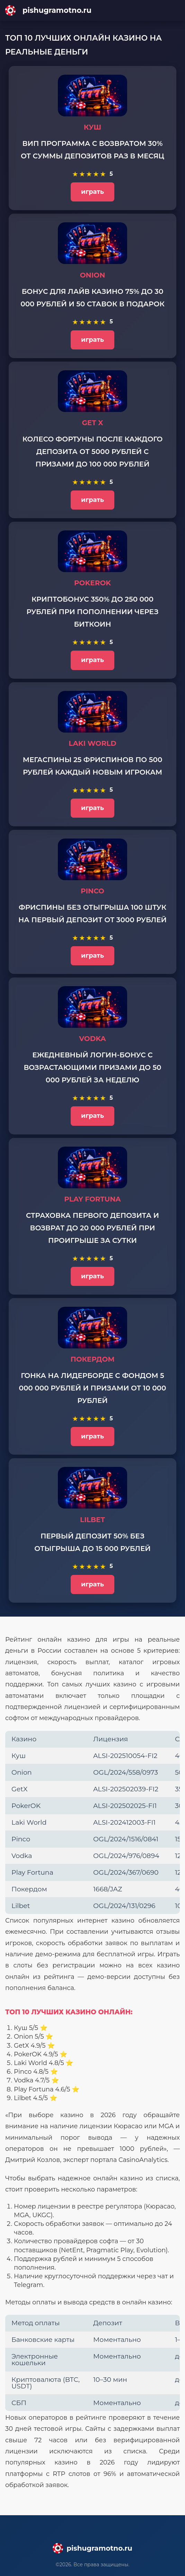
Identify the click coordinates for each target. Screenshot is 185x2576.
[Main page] (92, 10)
